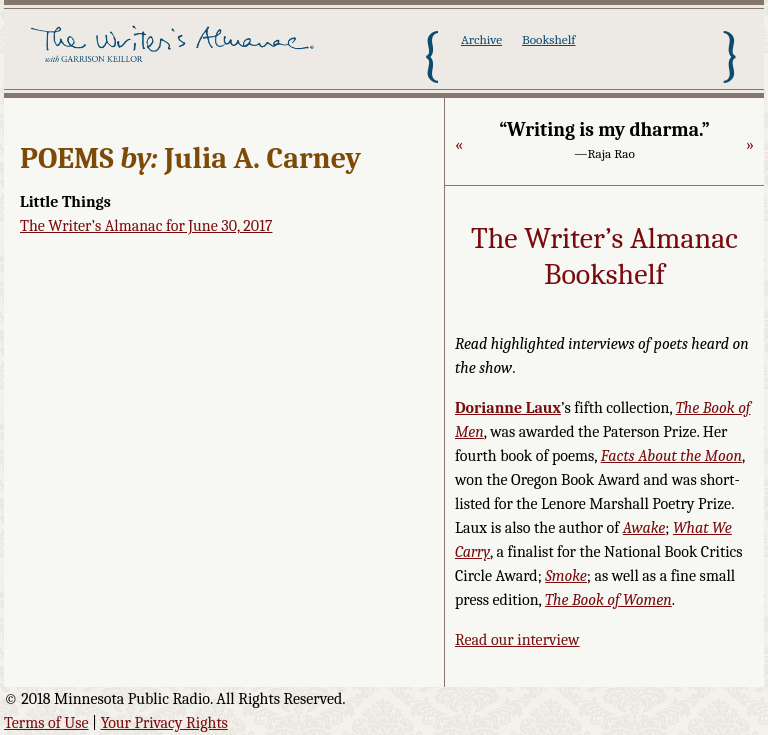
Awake (644, 528)
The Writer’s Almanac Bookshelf (604, 256)
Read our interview (517, 640)
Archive (481, 39)
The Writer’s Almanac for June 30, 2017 (146, 226)
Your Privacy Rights (164, 723)
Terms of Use (46, 723)
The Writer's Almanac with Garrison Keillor (175, 55)
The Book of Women (608, 600)
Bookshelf (548, 39)
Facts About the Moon (671, 456)
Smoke (566, 576)
